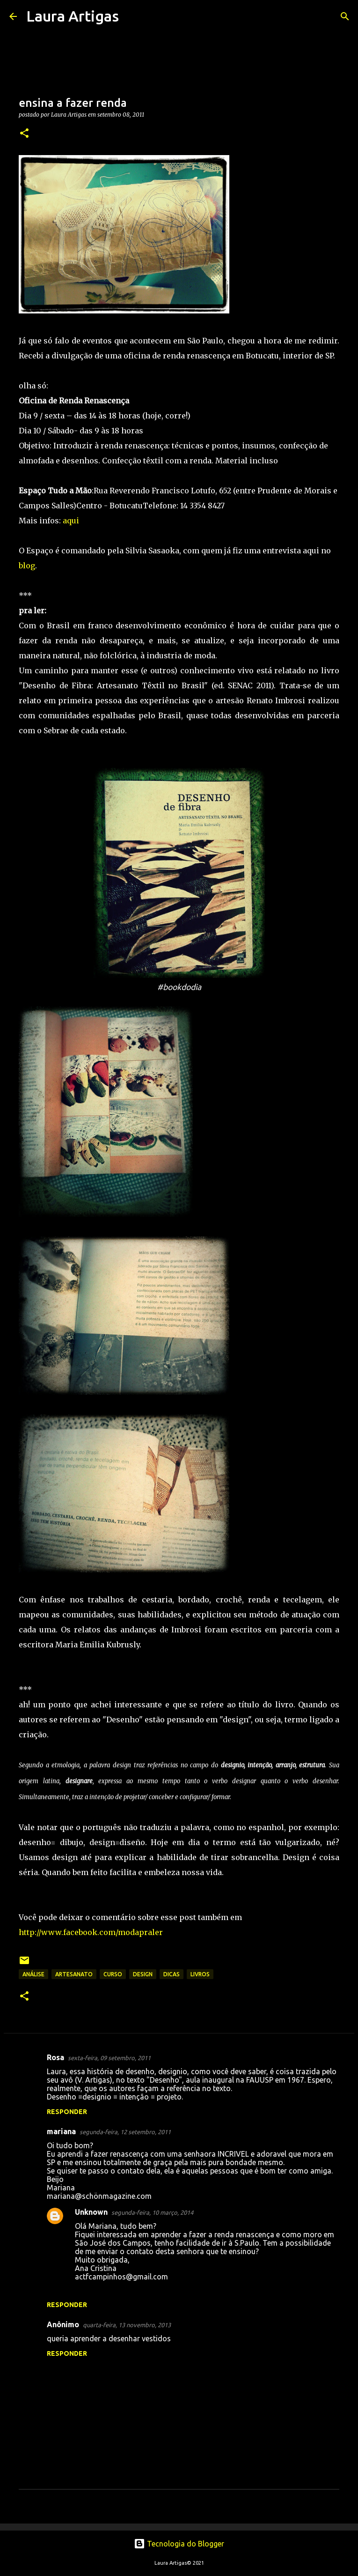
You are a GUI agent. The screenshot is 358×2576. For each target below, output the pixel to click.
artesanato (74, 1974)
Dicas (171, 1974)
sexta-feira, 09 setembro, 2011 (109, 2058)
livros (200, 1974)
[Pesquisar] (132, 16)
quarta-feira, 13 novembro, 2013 (127, 2325)
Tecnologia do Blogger (179, 2543)
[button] (24, 133)
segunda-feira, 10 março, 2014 (152, 2212)
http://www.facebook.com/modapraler (91, 1932)
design (143, 1974)
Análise (33, 1974)
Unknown (91, 2212)
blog (27, 565)
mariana (61, 2131)
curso (112, 1974)
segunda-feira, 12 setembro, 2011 (125, 2132)
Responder (67, 2111)
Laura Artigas (72, 15)
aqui (71, 520)
